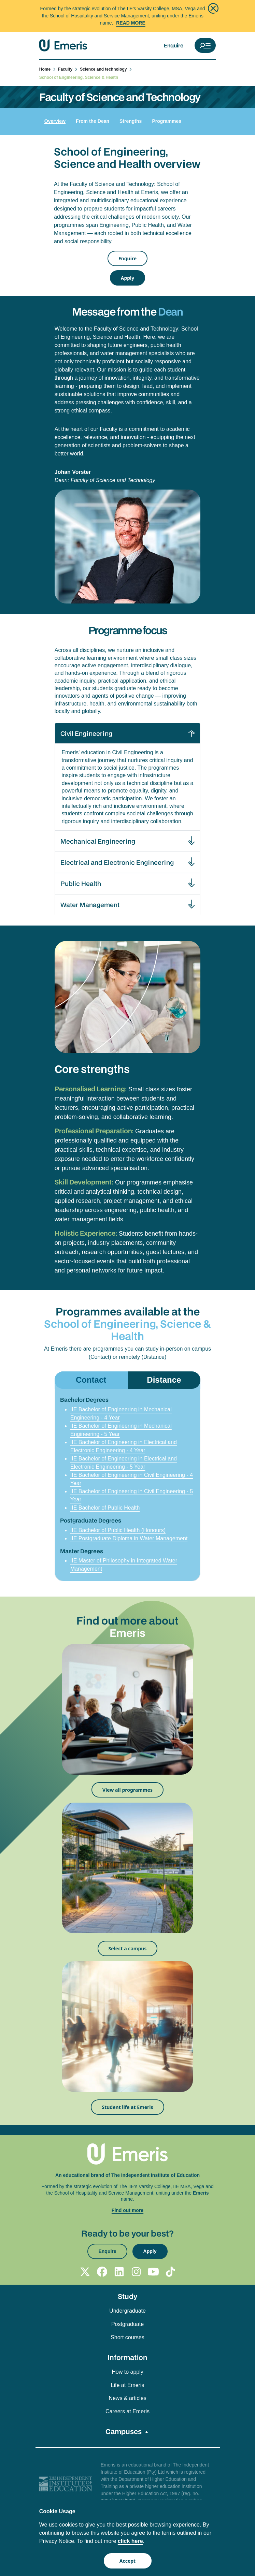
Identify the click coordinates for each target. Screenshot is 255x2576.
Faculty (68, 69)
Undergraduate (127, 2311)
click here (130, 2541)
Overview (55, 121)
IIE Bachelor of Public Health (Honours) (118, 1530)
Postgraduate (127, 2324)
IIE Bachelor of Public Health (105, 1508)
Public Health (80, 883)
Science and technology (106, 69)
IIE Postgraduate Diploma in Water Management (129, 1538)
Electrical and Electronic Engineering (117, 862)
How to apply (127, 2372)
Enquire (173, 45)
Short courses (127, 2337)
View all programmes (127, 1790)
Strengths (130, 121)
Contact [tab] (91, 1379)
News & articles (127, 2398)
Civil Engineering (86, 733)
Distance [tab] (164, 1379)
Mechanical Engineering (97, 841)
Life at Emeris (127, 2385)
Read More (130, 23)
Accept (127, 2561)
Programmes (166, 121)
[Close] (213, 8)
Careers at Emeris (127, 2411)
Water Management (89, 904)
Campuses (123, 2431)
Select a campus (128, 1948)
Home (47, 69)
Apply (127, 278)
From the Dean (92, 121)
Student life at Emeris (127, 2107)
